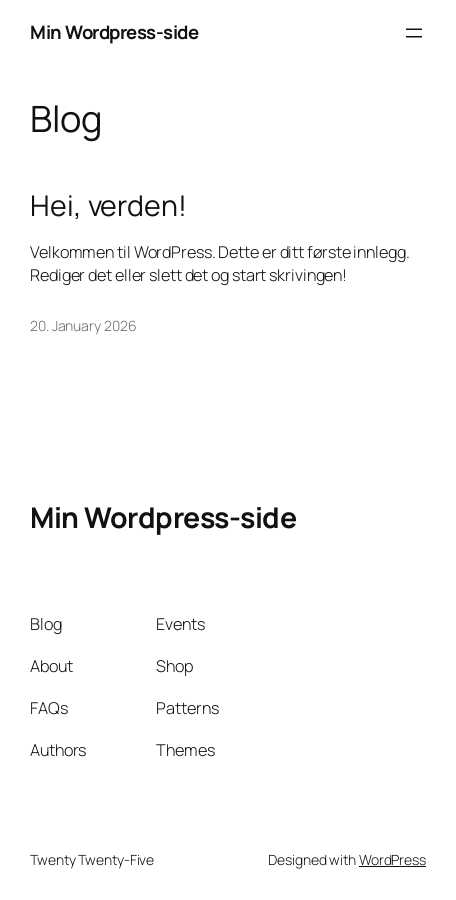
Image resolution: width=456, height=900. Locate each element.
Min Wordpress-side (114, 32)
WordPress (392, 859)
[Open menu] (414, 33)
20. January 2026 (83, 325)
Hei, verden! (108, 206)
